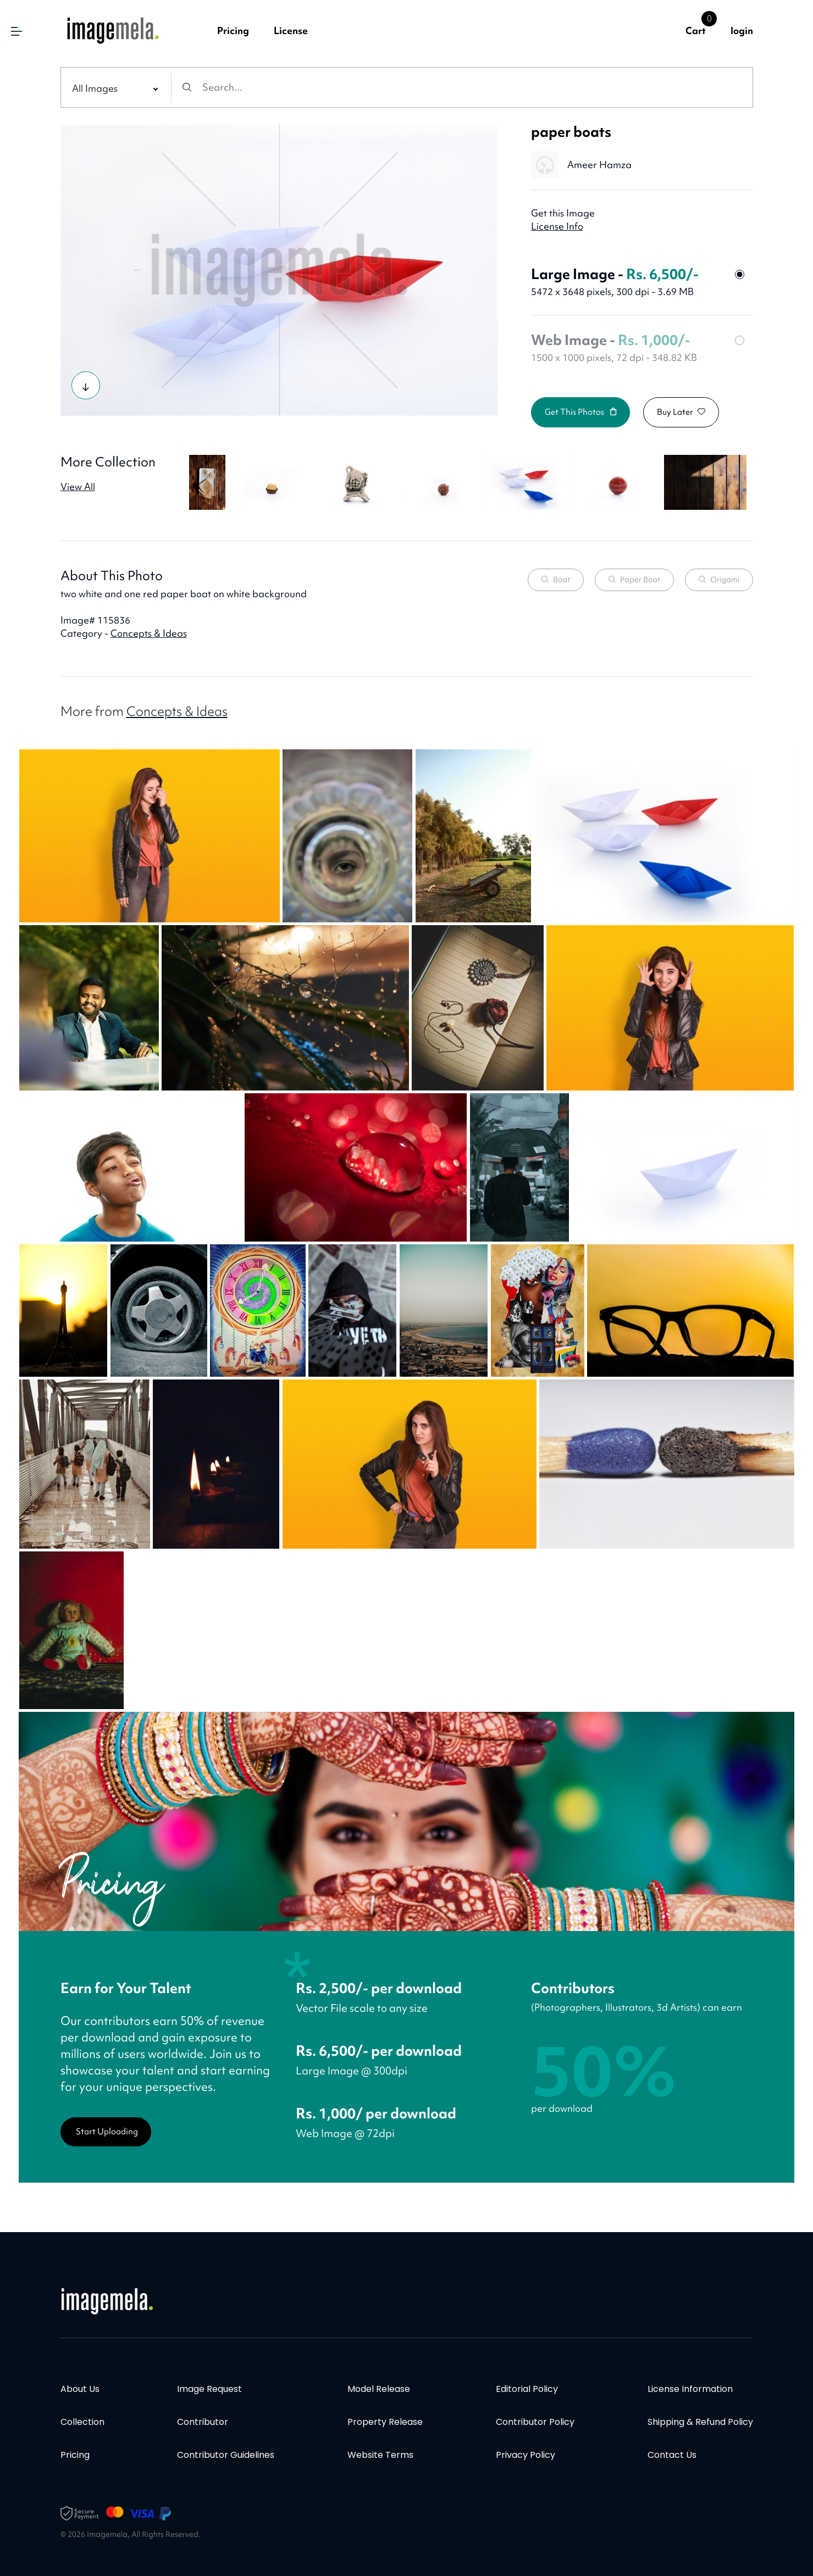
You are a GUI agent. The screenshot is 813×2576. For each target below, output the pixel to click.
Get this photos (580, 412)
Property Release (385, 2422)
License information (690, 2389)
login (742, 30)
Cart (695, 30)
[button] (16, 31)
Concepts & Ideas (148, 633)
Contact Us (672, 2455)
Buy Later (681, 412)
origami (719, 580)
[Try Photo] (85, 385)
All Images (95, 88)
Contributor (202, 2422)
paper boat (634, 580)
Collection (82, 2422)
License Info (557, 226)
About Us (79, 2389)
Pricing (233, 30)
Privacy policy (525, 2455)
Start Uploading (107, 2131)
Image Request (209, 2389)
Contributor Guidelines (225, 2455)
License (291, 30)
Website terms (380, 2455)
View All (77, 486)
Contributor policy (535, 2422)
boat (555, 580)
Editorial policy (527, 2389)
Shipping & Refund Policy (700, 2422)
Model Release (378, 2389)
